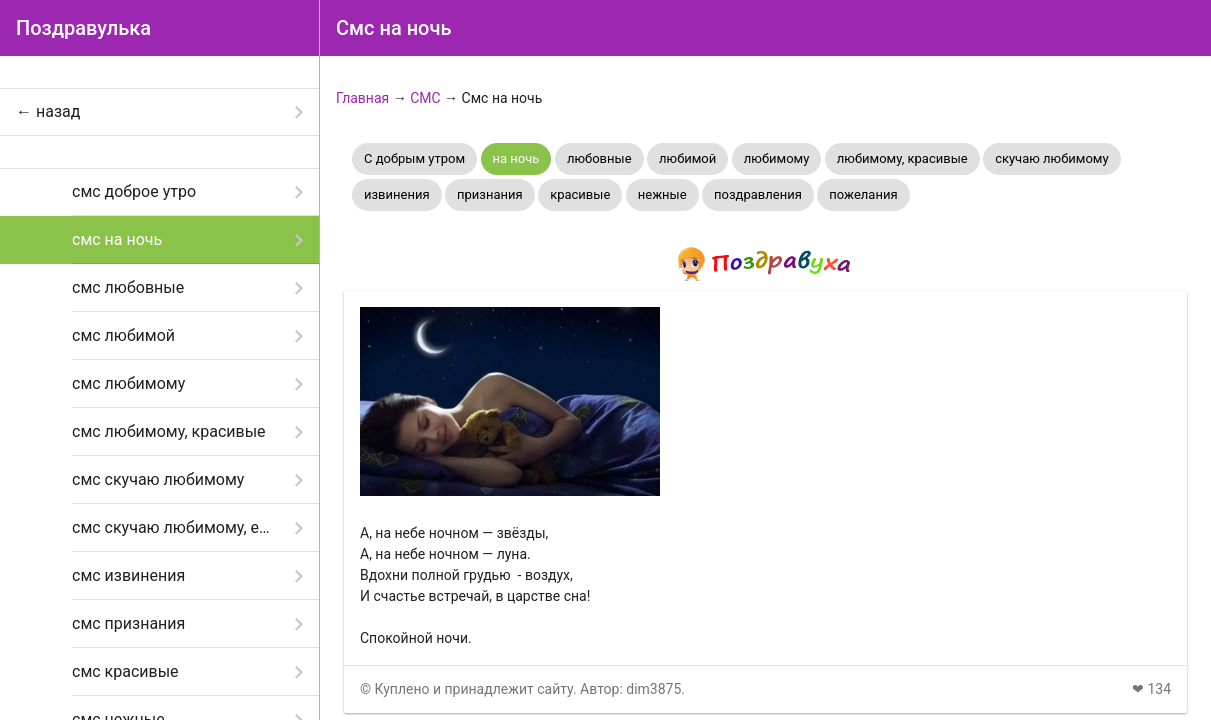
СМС (425, 98)
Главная (362, 98)
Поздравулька (83, 28)
